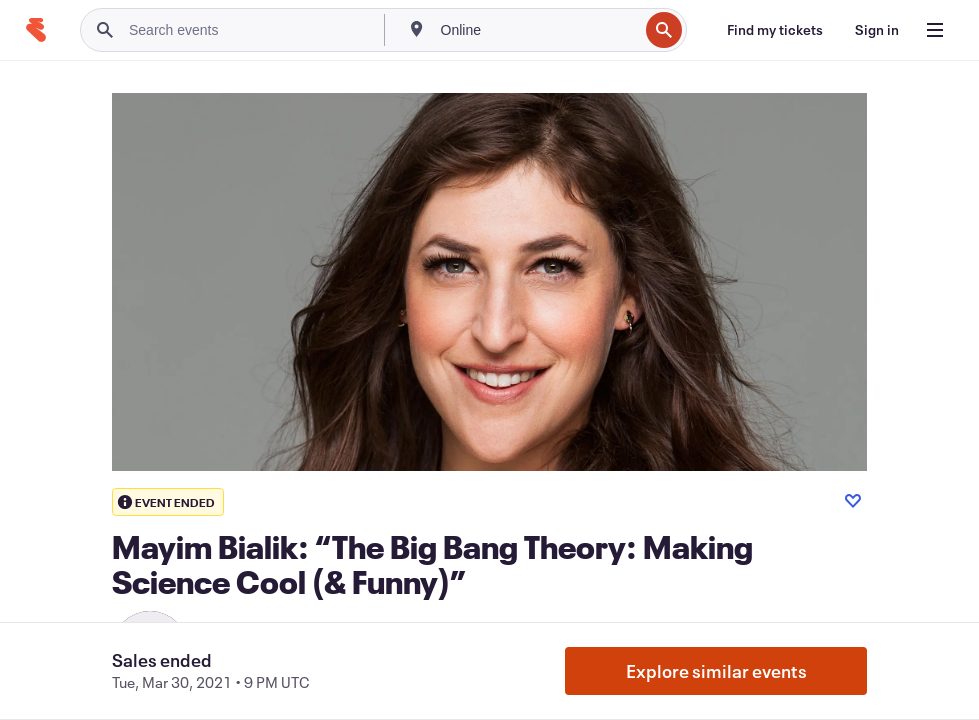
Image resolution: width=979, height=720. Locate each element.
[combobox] (538, 30)
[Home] (36, 30)
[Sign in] (877, 30)
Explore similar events (716, 671)
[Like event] (853, 501)
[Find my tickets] (775, 30)
